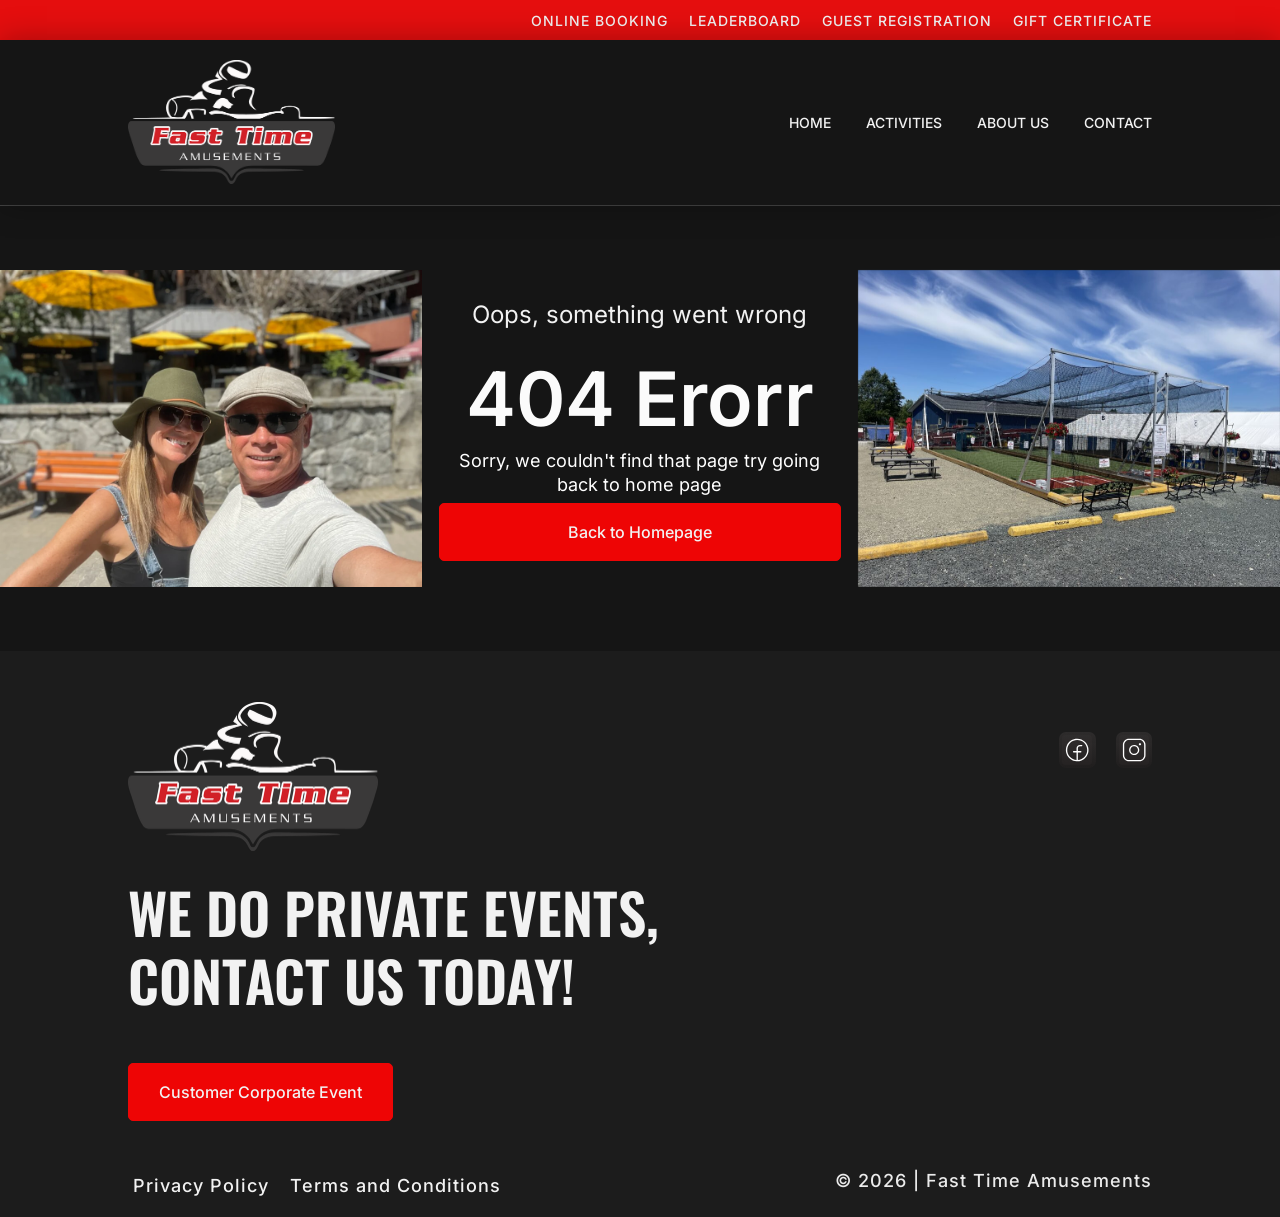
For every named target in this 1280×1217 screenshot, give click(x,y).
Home (810, 122)
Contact (1118, 122)
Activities (904, 122)
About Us (1013, 122)
